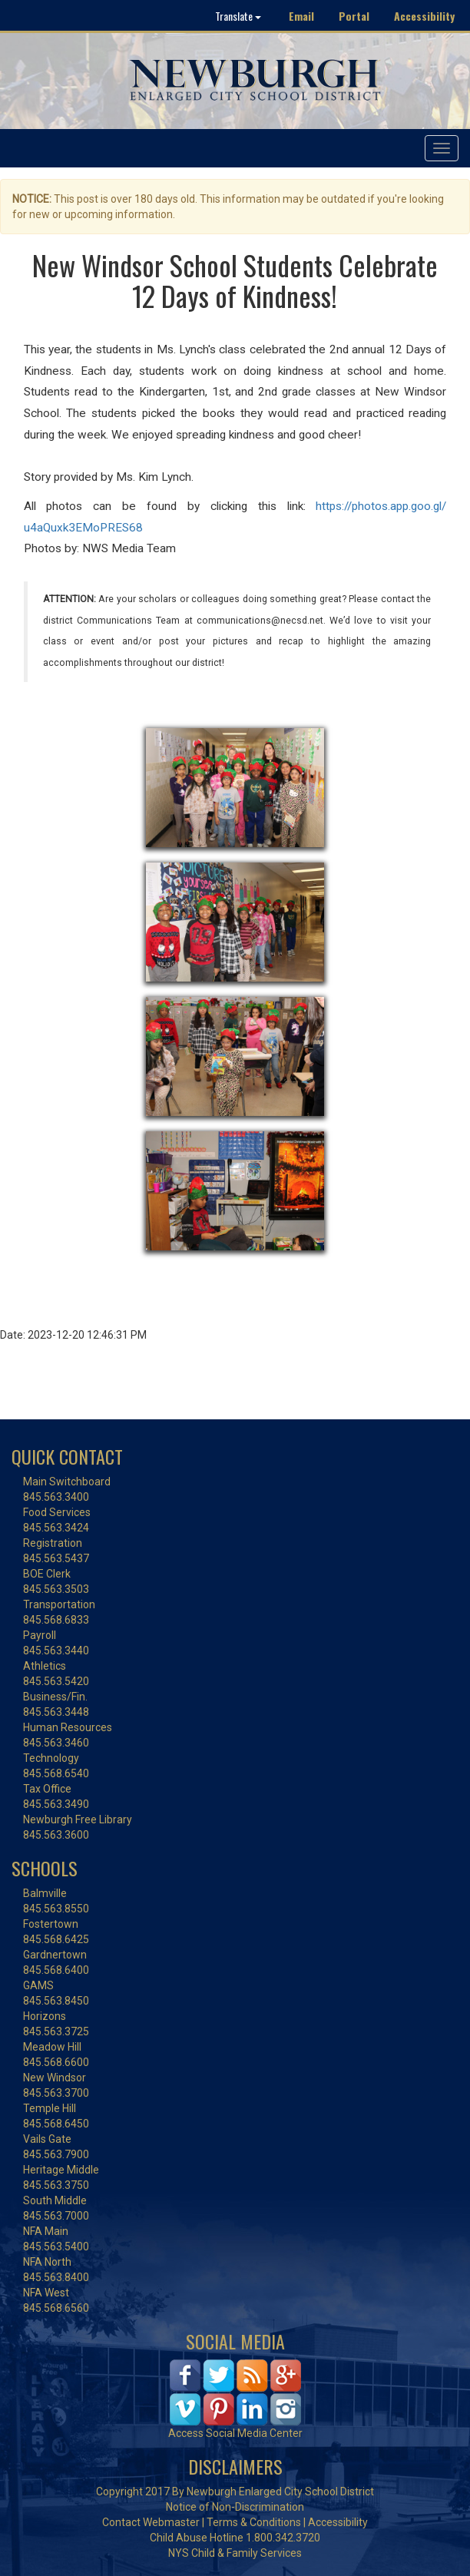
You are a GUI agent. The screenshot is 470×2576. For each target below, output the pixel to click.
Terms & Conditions (254, 2522)
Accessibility (424, 16)
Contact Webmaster (151, 2522)
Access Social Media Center (235, 2433)
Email (301, 16)
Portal (354, 16)
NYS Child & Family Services (235, 2553)
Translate (238, 16)
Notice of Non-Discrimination (235, 2507)
